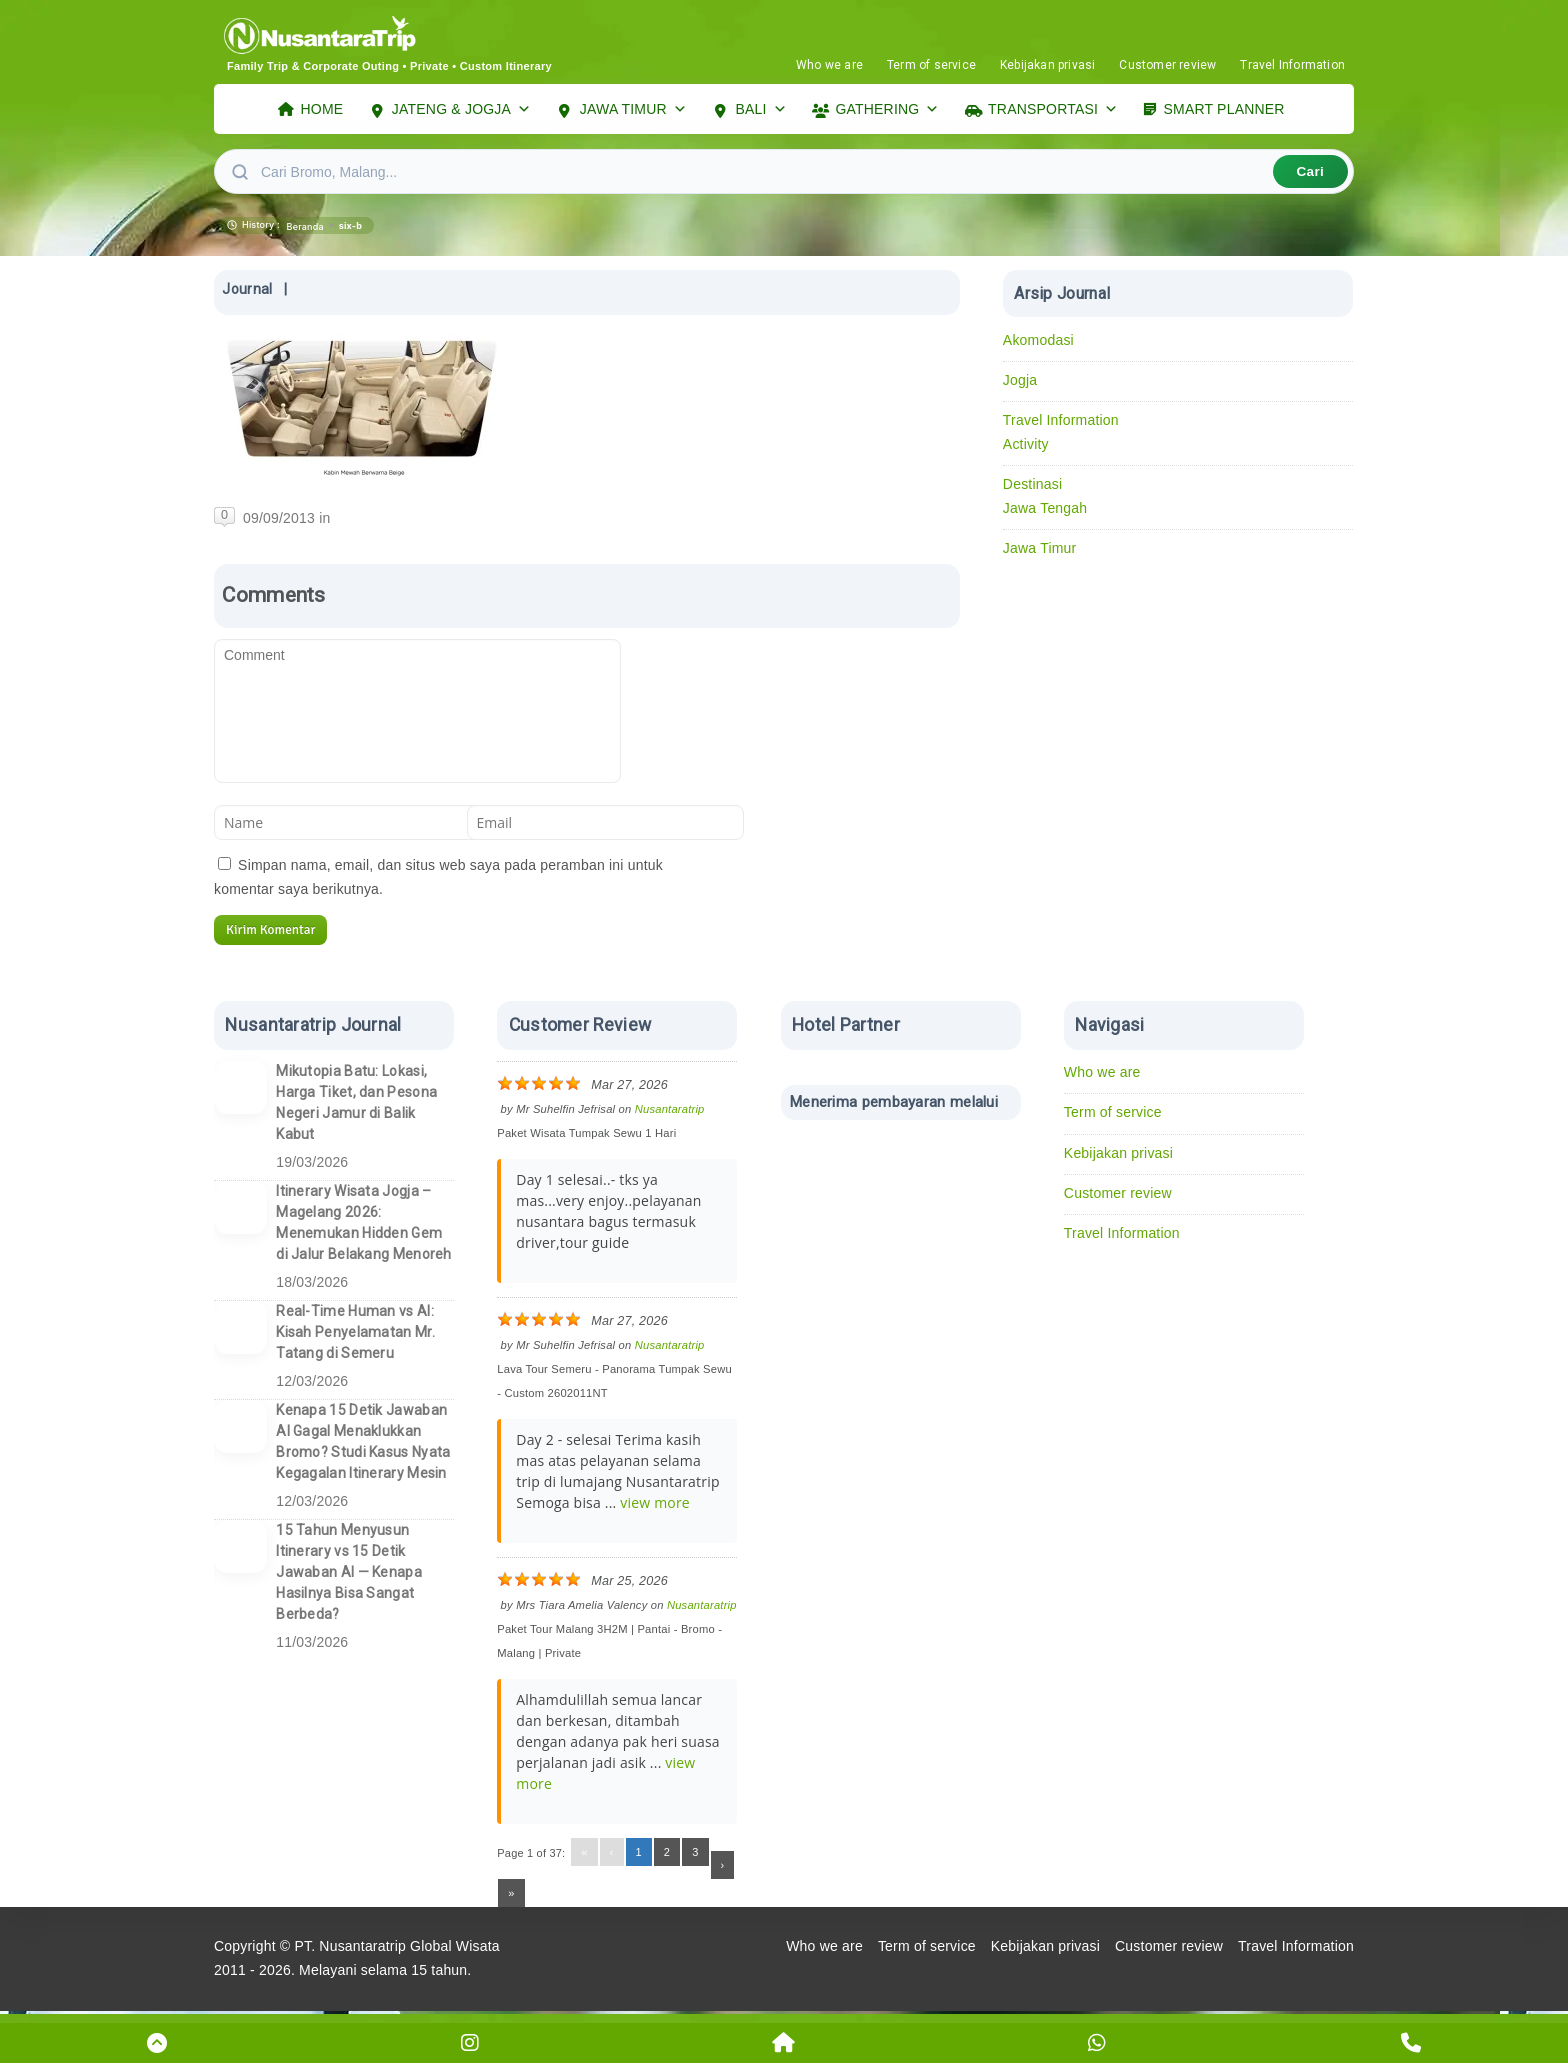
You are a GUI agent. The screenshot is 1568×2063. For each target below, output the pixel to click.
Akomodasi (1038, 345)
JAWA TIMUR (633, 111)
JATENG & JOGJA (461, 111)
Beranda (305, 231)
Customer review (1167, 65)
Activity (1026, 449)
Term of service (931, 65)
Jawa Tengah (1045, 513)
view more (655, 1507)
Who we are (829, 65)
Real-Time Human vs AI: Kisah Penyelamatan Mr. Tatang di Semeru (355, 1337)
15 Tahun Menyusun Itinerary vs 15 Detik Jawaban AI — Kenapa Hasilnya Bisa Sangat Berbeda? (349, 1577)
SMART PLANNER (1224, 111)
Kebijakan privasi (1047, 65)
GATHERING (887, 111)
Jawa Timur (1040, 553)
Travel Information (1292, 65)
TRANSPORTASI (1053, 111)
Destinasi (1032, 489)
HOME (322, 111)
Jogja (1020, 385)
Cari (1310, 176)
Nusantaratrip (670, 1114)
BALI (761, 111)
